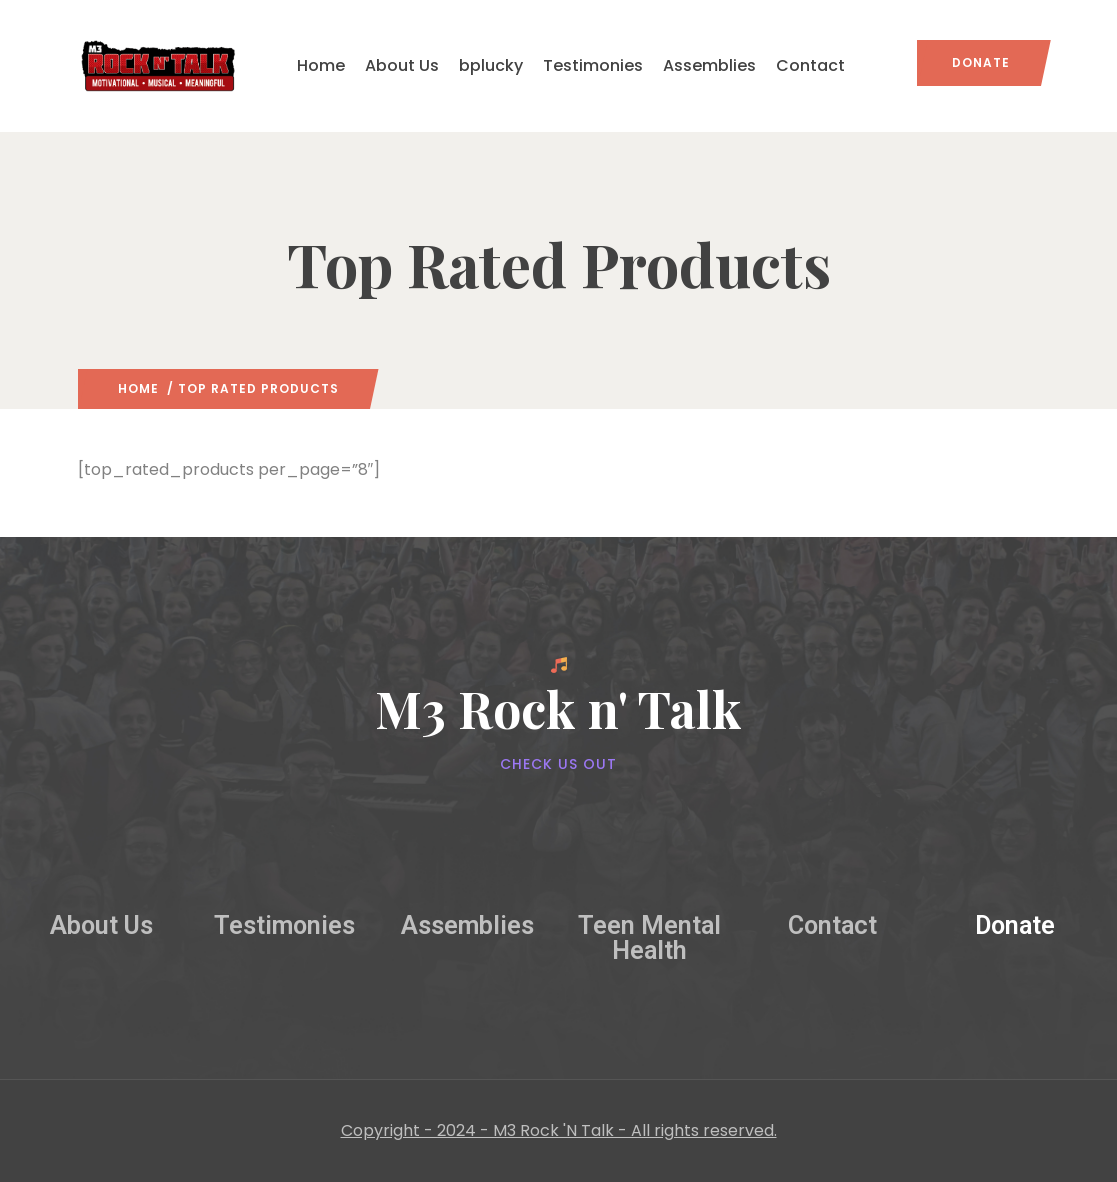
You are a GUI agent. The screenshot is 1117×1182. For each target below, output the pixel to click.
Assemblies (709, 65)
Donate (981, 62)
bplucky (491, 65)
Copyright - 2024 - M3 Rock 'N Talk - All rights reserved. (559, 1130)
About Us (402, 65)
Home (321, 65)
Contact (810, 65)
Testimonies (593, 65)
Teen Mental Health (649, 938)
